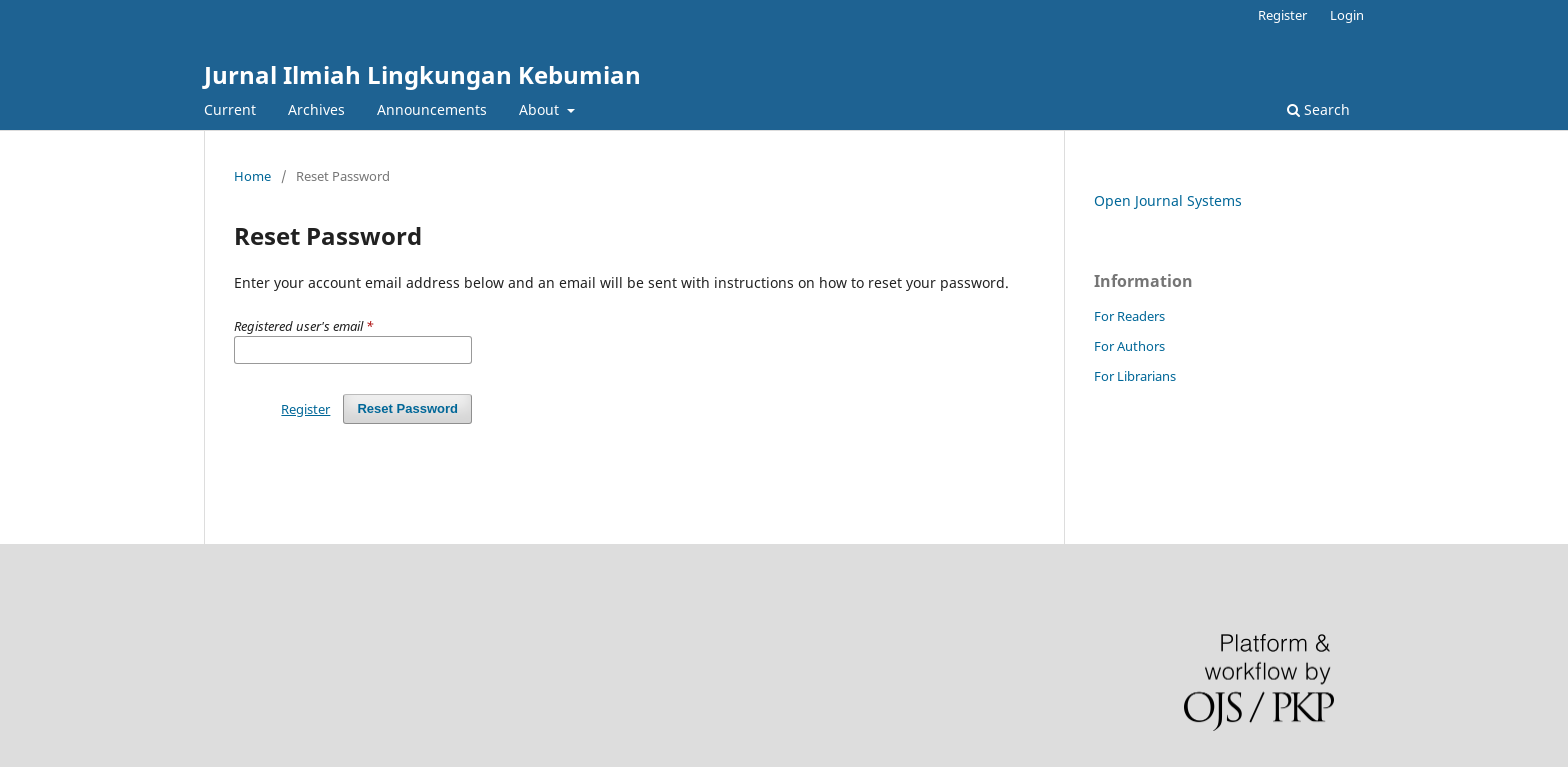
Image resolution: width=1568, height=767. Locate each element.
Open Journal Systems (1168, 200)
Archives (316, 109)
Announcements (432, 109)
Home (252, 176)
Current (230, 109)
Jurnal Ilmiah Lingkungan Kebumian (422, 74)
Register (1282, 15)
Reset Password (407, 408)
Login (1347, 15)
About (541, 109)
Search (1318, 109)
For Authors (1129, 346)
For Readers (1129, 316)
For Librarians (1135, 376)
